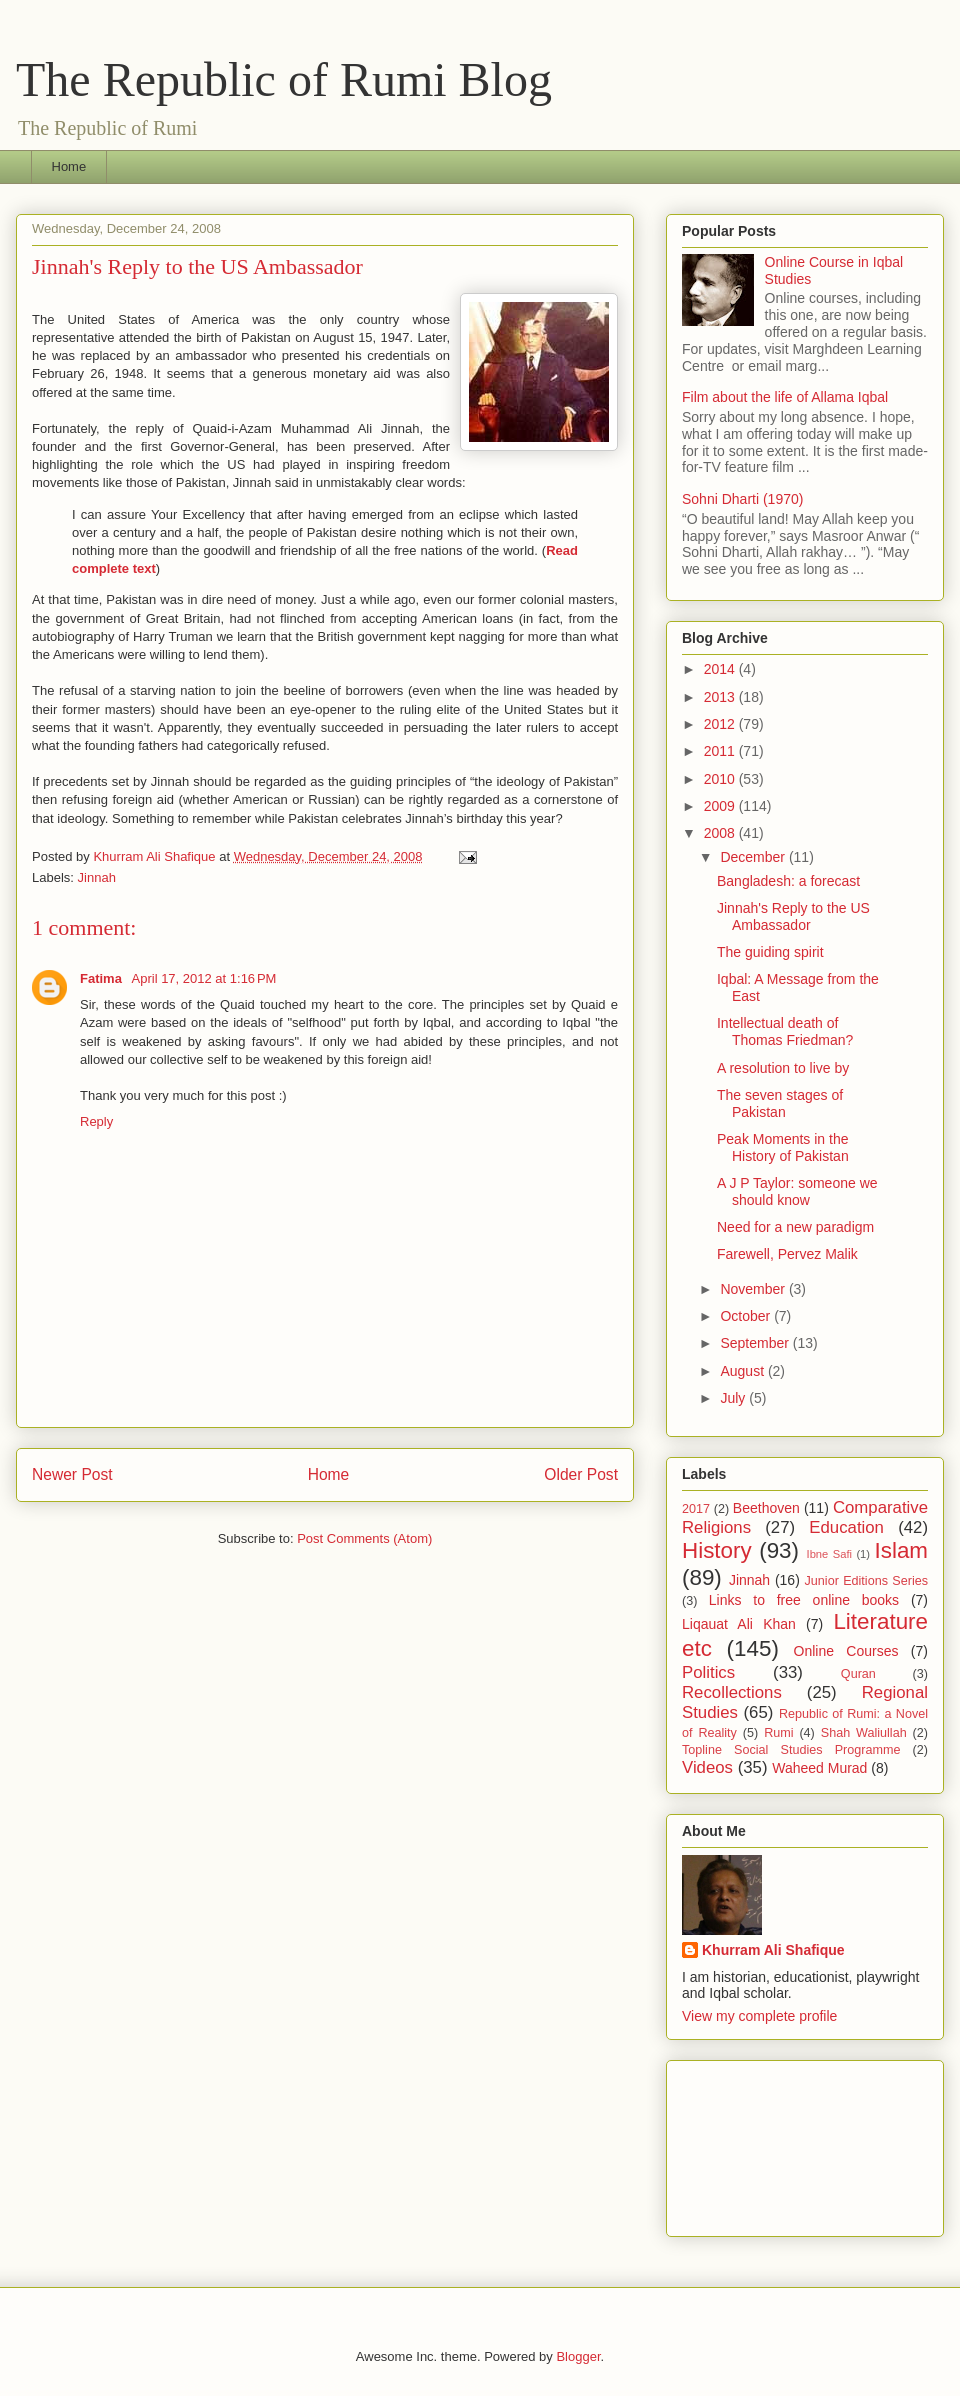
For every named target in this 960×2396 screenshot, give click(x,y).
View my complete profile (759, 2016)
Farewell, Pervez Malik (787, 1254)
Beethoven (766, 1508)
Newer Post (72, 1474)
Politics (708, 1672)
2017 (696, 1509)
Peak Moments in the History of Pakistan (783, 1147)
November (754, 1289)
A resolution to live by (783, 1068)
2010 (721, 779)
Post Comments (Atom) (364, 1538)
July (734, 1398)
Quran (858, 1674)
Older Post (581, 1474)
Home (69, 166)
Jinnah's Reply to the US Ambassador (793, 916)
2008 (721, 833)
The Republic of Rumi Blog (284, 79)
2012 (721, 724)
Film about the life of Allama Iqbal (785, 397)
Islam (901, 1550)
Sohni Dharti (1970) (742, 499)
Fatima (103, 978)
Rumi (778, 1733)
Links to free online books (804, 1600)
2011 (721, 751)
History (717, 1550)
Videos (707, 1767)
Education (846, 1527)
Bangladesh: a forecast (788, 881)
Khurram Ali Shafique (773, 1950)
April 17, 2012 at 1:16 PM (204, 978)
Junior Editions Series (866, 1581)
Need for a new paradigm (795, 1227)
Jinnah (97, 877)
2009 (721, 806)
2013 (721, 697)
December (754, 857)
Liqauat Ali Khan (739, 1624)
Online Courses (846, 1651)
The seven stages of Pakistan (780, 1103)
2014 (721, 669)
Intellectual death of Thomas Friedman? (785, 1031)
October (747, 1316)
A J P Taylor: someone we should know (797, 1191)
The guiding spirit (770, 952)
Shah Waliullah (864, 1733)
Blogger (578, 2356)
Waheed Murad (819, 1768)
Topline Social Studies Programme (791, 1750)
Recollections (732, 1692)
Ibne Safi (829, 1554)
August (743, 1371)
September (756, 1343)
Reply (96, 1121)
